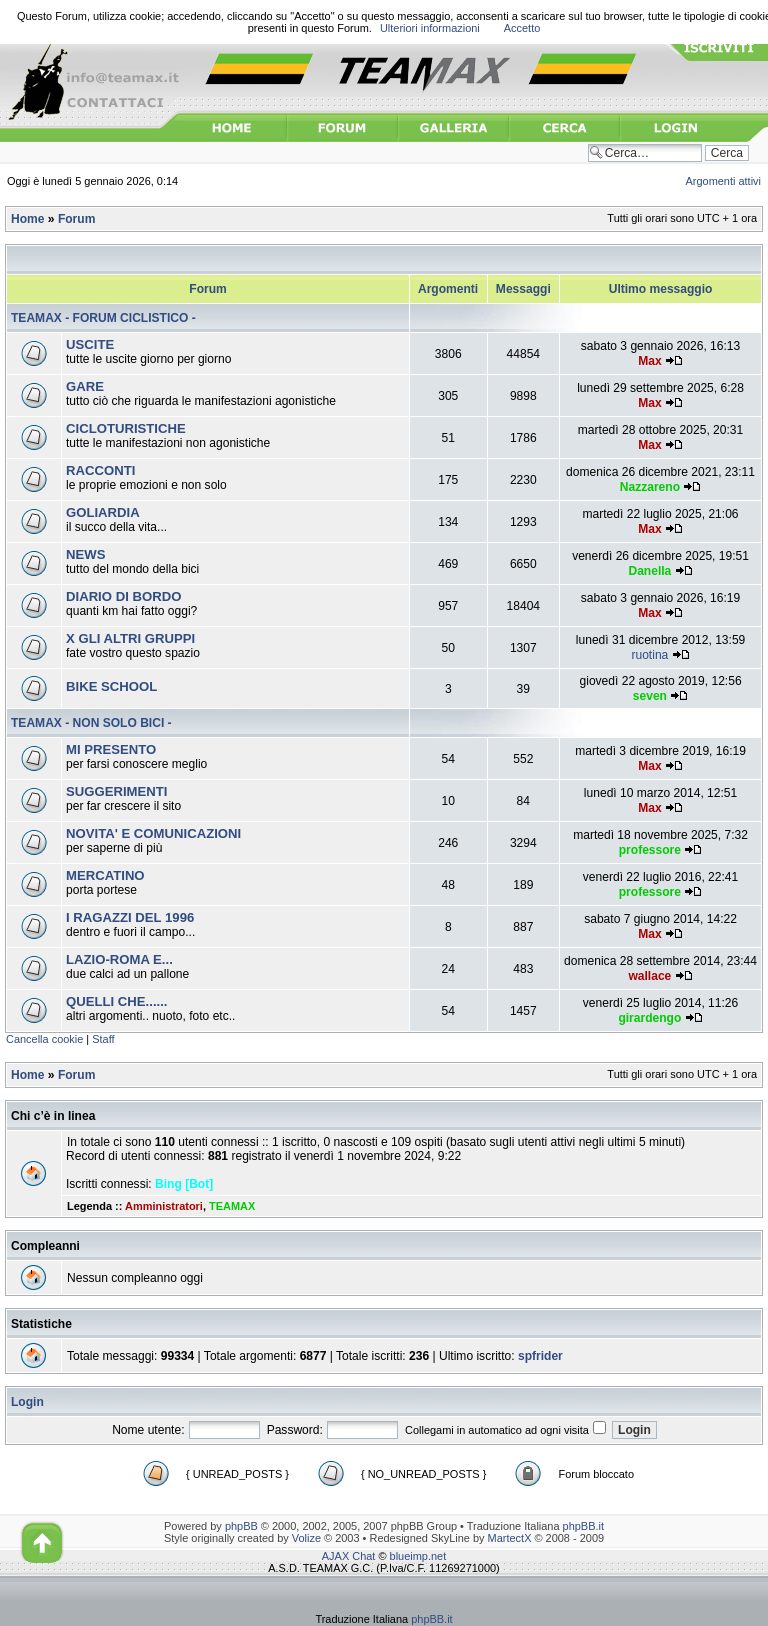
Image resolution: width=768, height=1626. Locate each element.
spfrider (540, 1356)
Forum (76, 219)
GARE (85, 386)
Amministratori (164, 1206)
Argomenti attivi (724, 181)
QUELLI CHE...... (116, 1001)
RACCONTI (100, 470)
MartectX (510, 1538)
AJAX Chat (349, 1556)
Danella (649, 571)
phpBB (241, 1526)
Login (27, 1402)
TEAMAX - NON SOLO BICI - (91, 723)
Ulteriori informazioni (430, 28)
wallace (649, 976)
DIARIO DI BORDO (123, 596)
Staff (103, 1039)
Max (649, 361)
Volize (306, 1538)
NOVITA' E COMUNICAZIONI (153, 833)
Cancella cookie (44, 1039)
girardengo (649, 1018)
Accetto (522, 28)
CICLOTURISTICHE (126, 428)
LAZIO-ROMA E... (119, 959)
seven (650, 696)
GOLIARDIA (103, 512)
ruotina (649, 655)
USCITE (90, 344)
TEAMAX (232, 1206)
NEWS (85, 554)
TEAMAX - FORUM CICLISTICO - (103, 318)
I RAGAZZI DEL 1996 (130, 917)
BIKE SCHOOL (111, 686)
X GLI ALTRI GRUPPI (130, 638)
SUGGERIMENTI (116, 791)
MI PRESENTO (111, 749)
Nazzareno (650, 487)
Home (27, 219)
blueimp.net (418, 1556)
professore (650, 850)
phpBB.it (583, 1526)
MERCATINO (105, 875)
